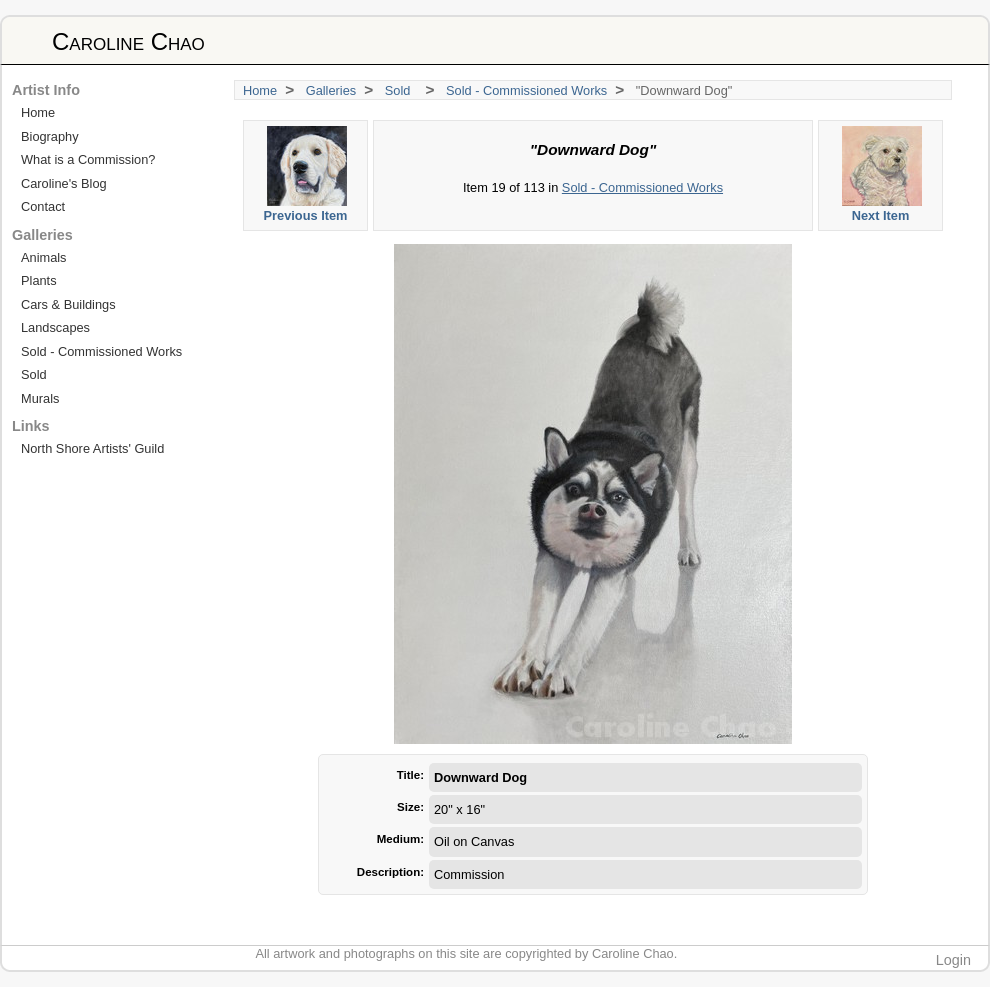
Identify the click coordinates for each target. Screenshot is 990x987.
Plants (39, 280)
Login (953, 960)
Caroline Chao (128, 41)
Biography (50, 136)
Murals (40, 398)
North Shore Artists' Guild (92, 448)
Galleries (331, 90)
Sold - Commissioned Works (526, 90)
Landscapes (55, 327)
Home (260, 90)
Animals (44, 257)
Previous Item (306, 174)
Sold (401, 90)
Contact (43, 206)
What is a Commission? (88, 159)
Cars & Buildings (68, 304)
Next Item (881, 174)
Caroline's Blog (64, 183)
